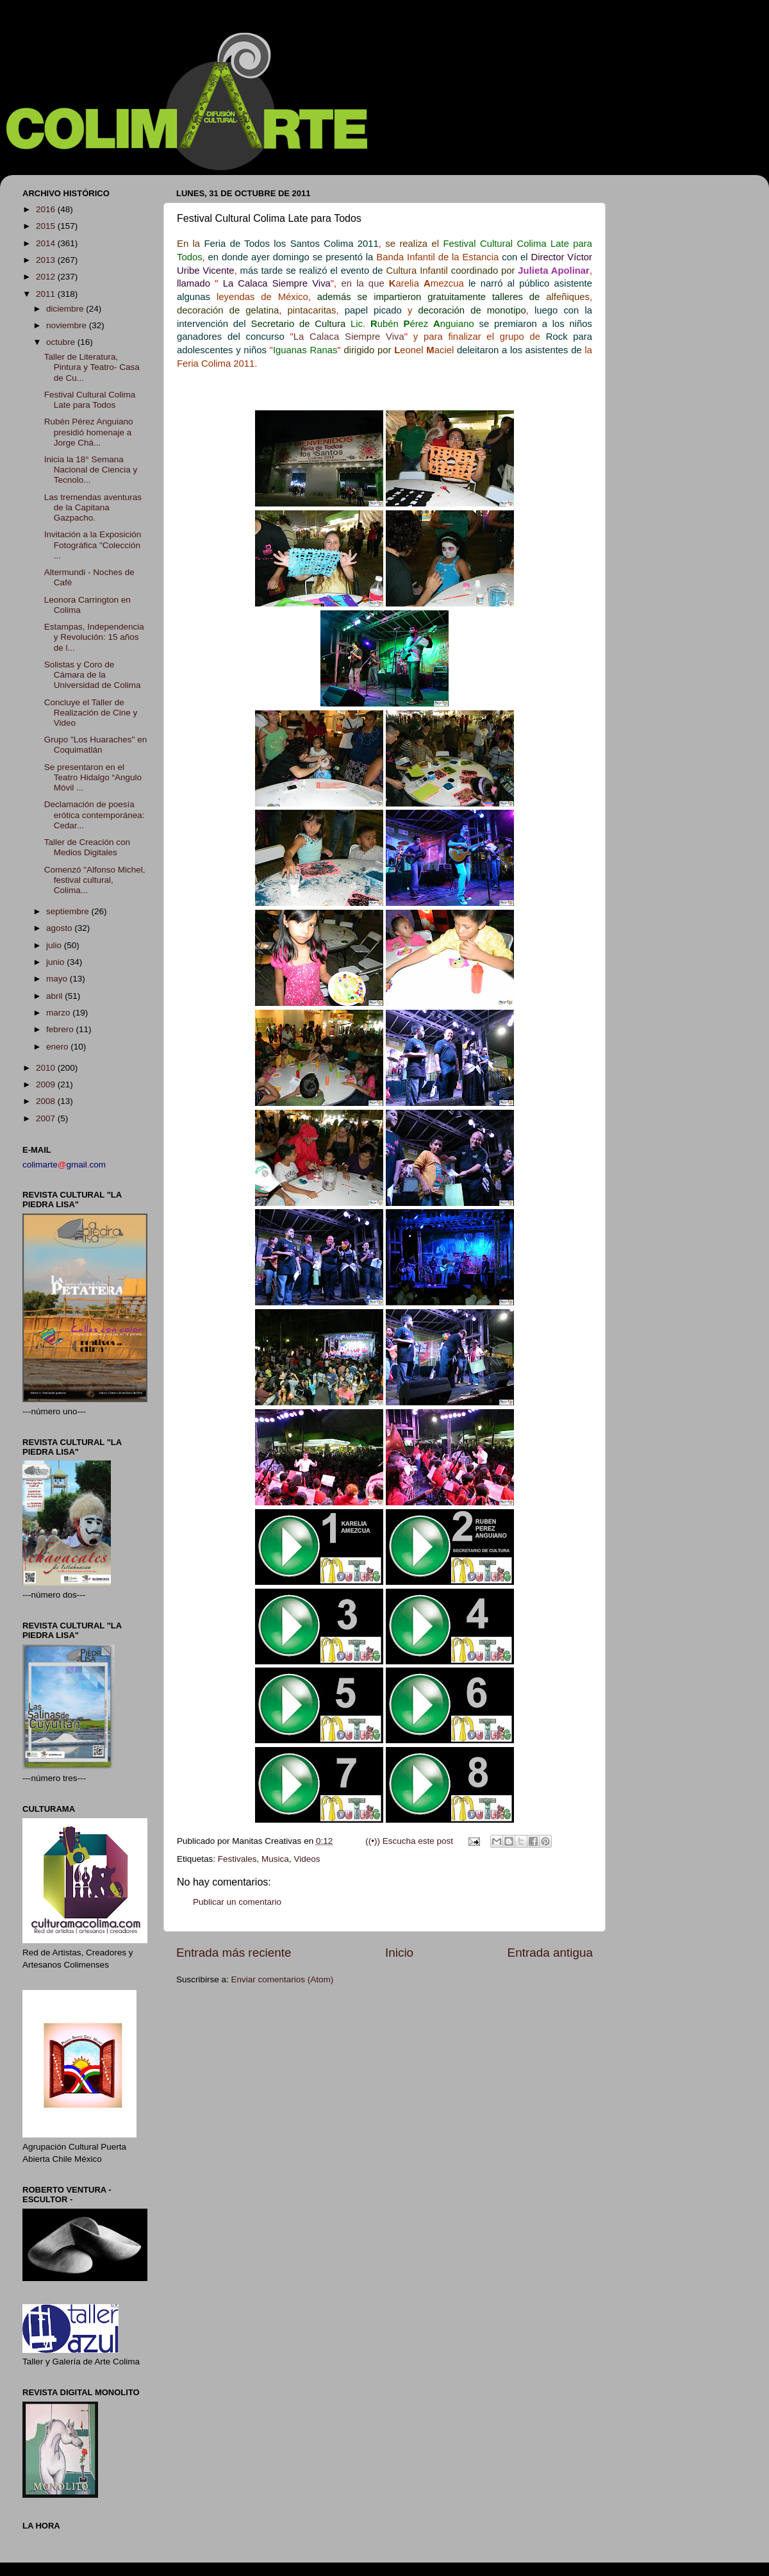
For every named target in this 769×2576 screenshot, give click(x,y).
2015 (47, 226)
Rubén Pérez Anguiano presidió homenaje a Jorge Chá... (88, 432)
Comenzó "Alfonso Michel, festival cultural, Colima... (94, 880)
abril (55, 996)
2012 (47, 276)
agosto (60, 928)
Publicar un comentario (237, 1902)
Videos (307, 1859)
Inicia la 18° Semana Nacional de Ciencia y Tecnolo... (91, 470)
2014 (47, 243)
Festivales (237, 1859)
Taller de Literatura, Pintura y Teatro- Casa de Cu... (92, 367)
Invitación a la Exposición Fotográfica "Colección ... (93, 545)
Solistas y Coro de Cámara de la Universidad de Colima (92, 675)
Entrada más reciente (234, 1952)
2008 (47, 1101)
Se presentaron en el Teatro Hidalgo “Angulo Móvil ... (93, 777)
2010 (47, 1068)
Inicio (399, 1952)
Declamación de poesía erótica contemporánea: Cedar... (94, 814)
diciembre (66, 309)
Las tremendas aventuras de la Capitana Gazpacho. (93, 507)
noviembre (67, 325)
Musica (275, 1859)
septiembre (69, 911)
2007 (47, 1118)
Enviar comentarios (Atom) (282, 1979)
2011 (47, 294)
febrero (61, 1029)
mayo (58, 978)
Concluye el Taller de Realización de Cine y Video (91, 713)
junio (56, 962)
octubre (62, 342)
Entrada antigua (550, 1952)
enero (58, 1046)
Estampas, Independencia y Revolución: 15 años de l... (94, 637)
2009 (47, 1084)
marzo (59, 1012)
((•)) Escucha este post (409, 1841)
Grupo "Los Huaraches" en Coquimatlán (95, 745)
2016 (47, 209)
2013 (47, 260)
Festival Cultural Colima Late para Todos (90, 400)
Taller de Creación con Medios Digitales (87, 847)
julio (55, 945)
